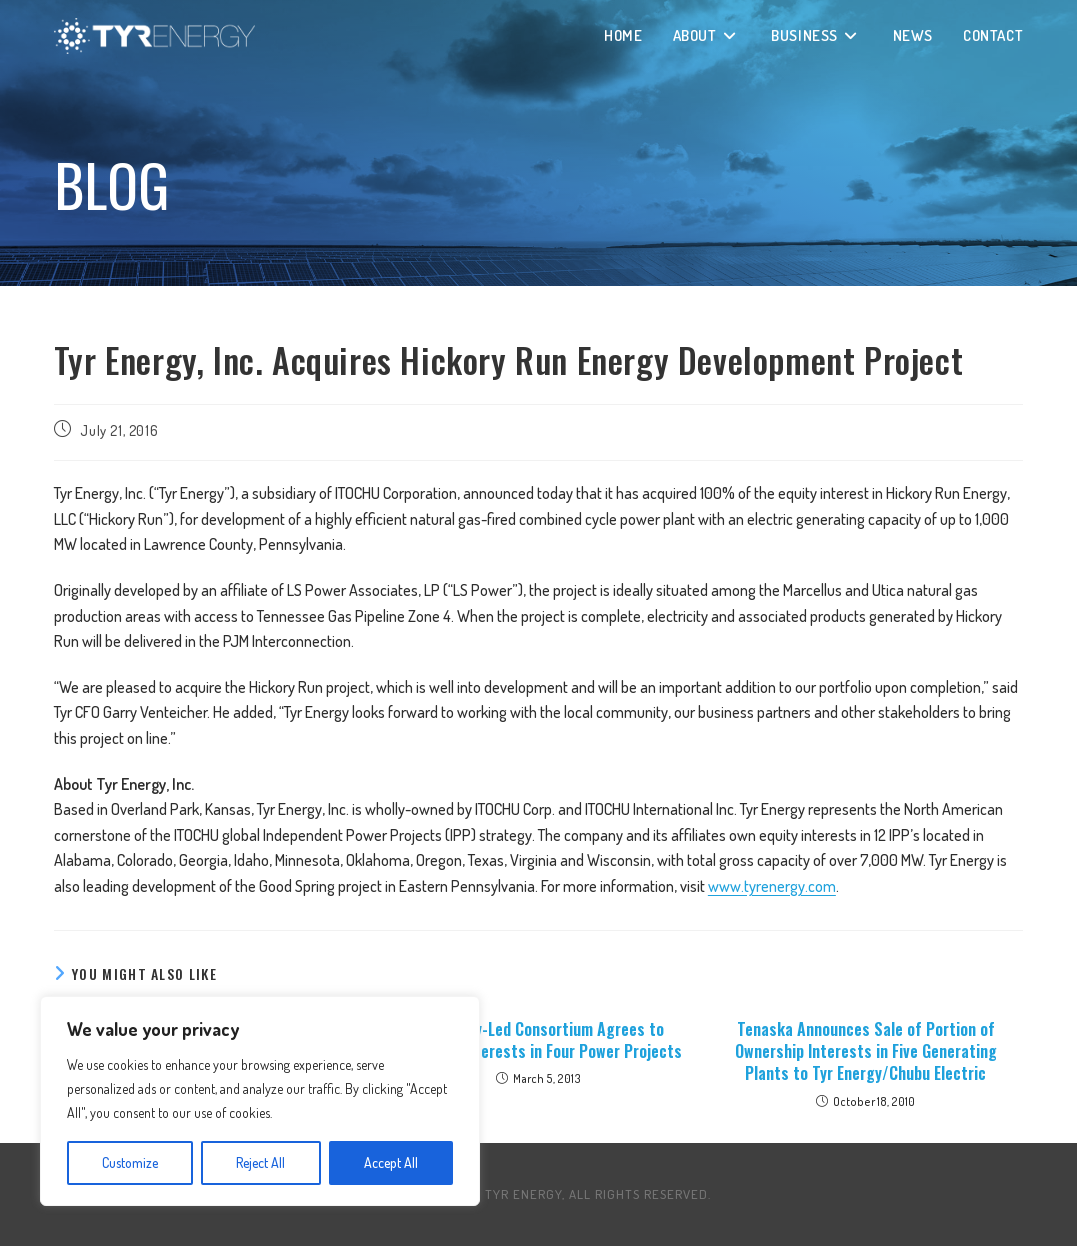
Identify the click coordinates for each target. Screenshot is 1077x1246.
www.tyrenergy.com (772, 886)
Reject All (260, 1162)
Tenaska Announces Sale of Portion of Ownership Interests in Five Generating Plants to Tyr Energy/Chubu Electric (866, 1051)
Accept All (391, 1162)
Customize (130, 1162)
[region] (260, 1101)
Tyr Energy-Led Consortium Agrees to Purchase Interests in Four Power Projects (538, 1040)
